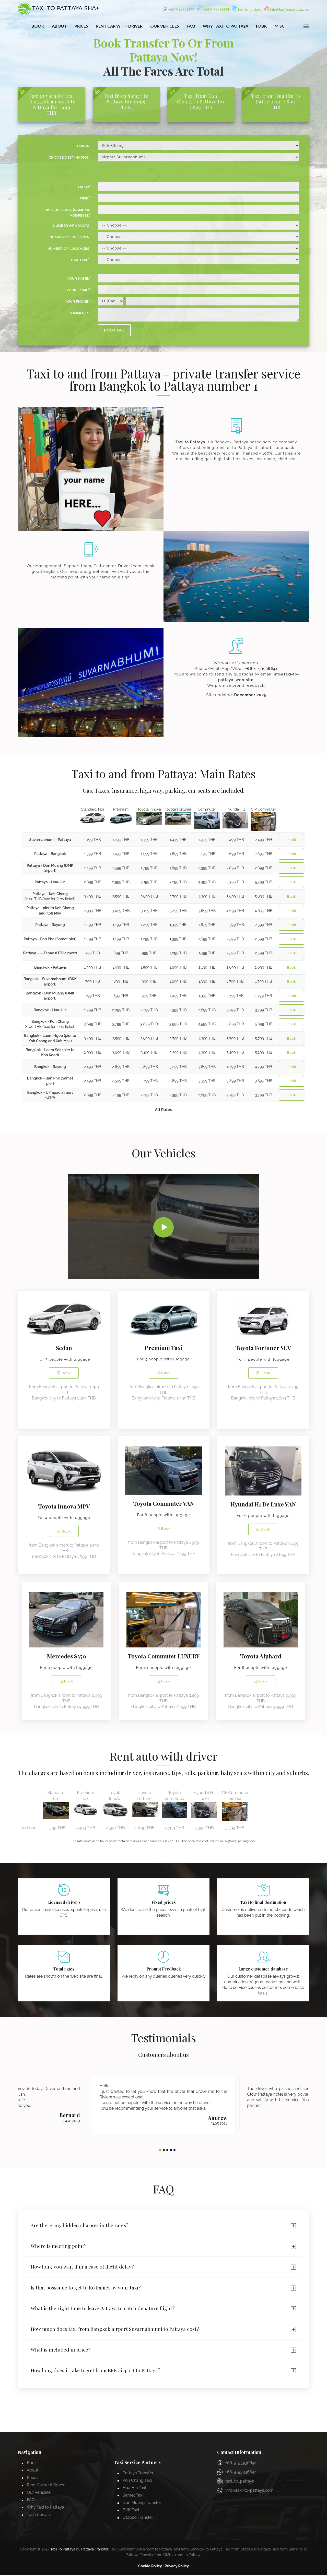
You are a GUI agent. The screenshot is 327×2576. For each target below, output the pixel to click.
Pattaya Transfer (138, 2473)
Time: (84, 198)
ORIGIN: (83, 146)
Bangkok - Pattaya (50, 967)
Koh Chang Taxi (137, 2480)
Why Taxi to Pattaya (225, 25)
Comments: (79, 313)
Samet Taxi (133, 2495)
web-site (245, 680)
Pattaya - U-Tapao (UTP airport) (50, 953)
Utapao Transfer (138, 2517)
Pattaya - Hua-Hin (50, 882)
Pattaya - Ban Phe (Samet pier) (50, 939)
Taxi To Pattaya (62, 2549)
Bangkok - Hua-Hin (49, 1010)
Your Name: (78, 278)
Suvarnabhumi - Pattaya (50, 839)
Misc (280, 25)
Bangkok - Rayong (50, 1066)
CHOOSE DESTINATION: (69, 157)
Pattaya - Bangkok (50, 853)
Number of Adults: (71, 225)
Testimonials (39, 2514)
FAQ (191, 25)
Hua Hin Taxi (134, 2487)
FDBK (261, 25)
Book (37, 25)
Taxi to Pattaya (190, 442)
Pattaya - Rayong (50, 924)
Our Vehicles (164, 25)
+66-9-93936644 (261, 668)
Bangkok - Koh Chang (50, 1021)
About (59, 25)
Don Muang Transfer (142, 2502)
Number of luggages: (69, 248)
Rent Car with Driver (119, 25)
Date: (84, 186)
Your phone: (77, 301)
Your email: (78, 290)
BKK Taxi (131, 2510)
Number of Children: (70, 237)
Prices (81, 25)
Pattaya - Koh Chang (50, 894)
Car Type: (80, 260)
